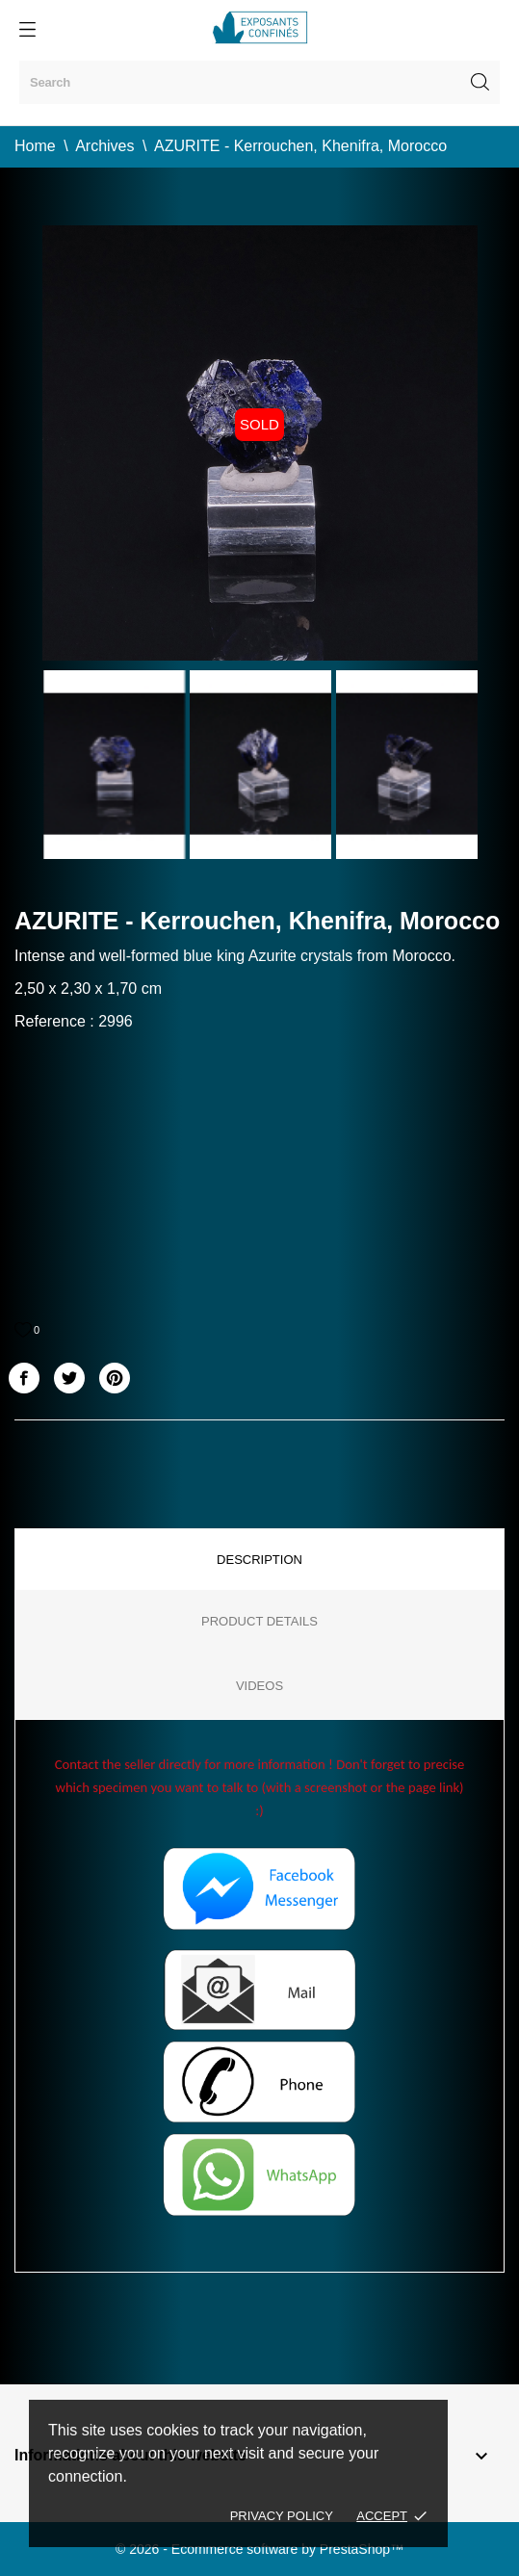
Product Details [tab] (259, 1621)
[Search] (259, 82)
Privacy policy (281, 2516)
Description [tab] (259, 1559)
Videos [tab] (259, 1685)
